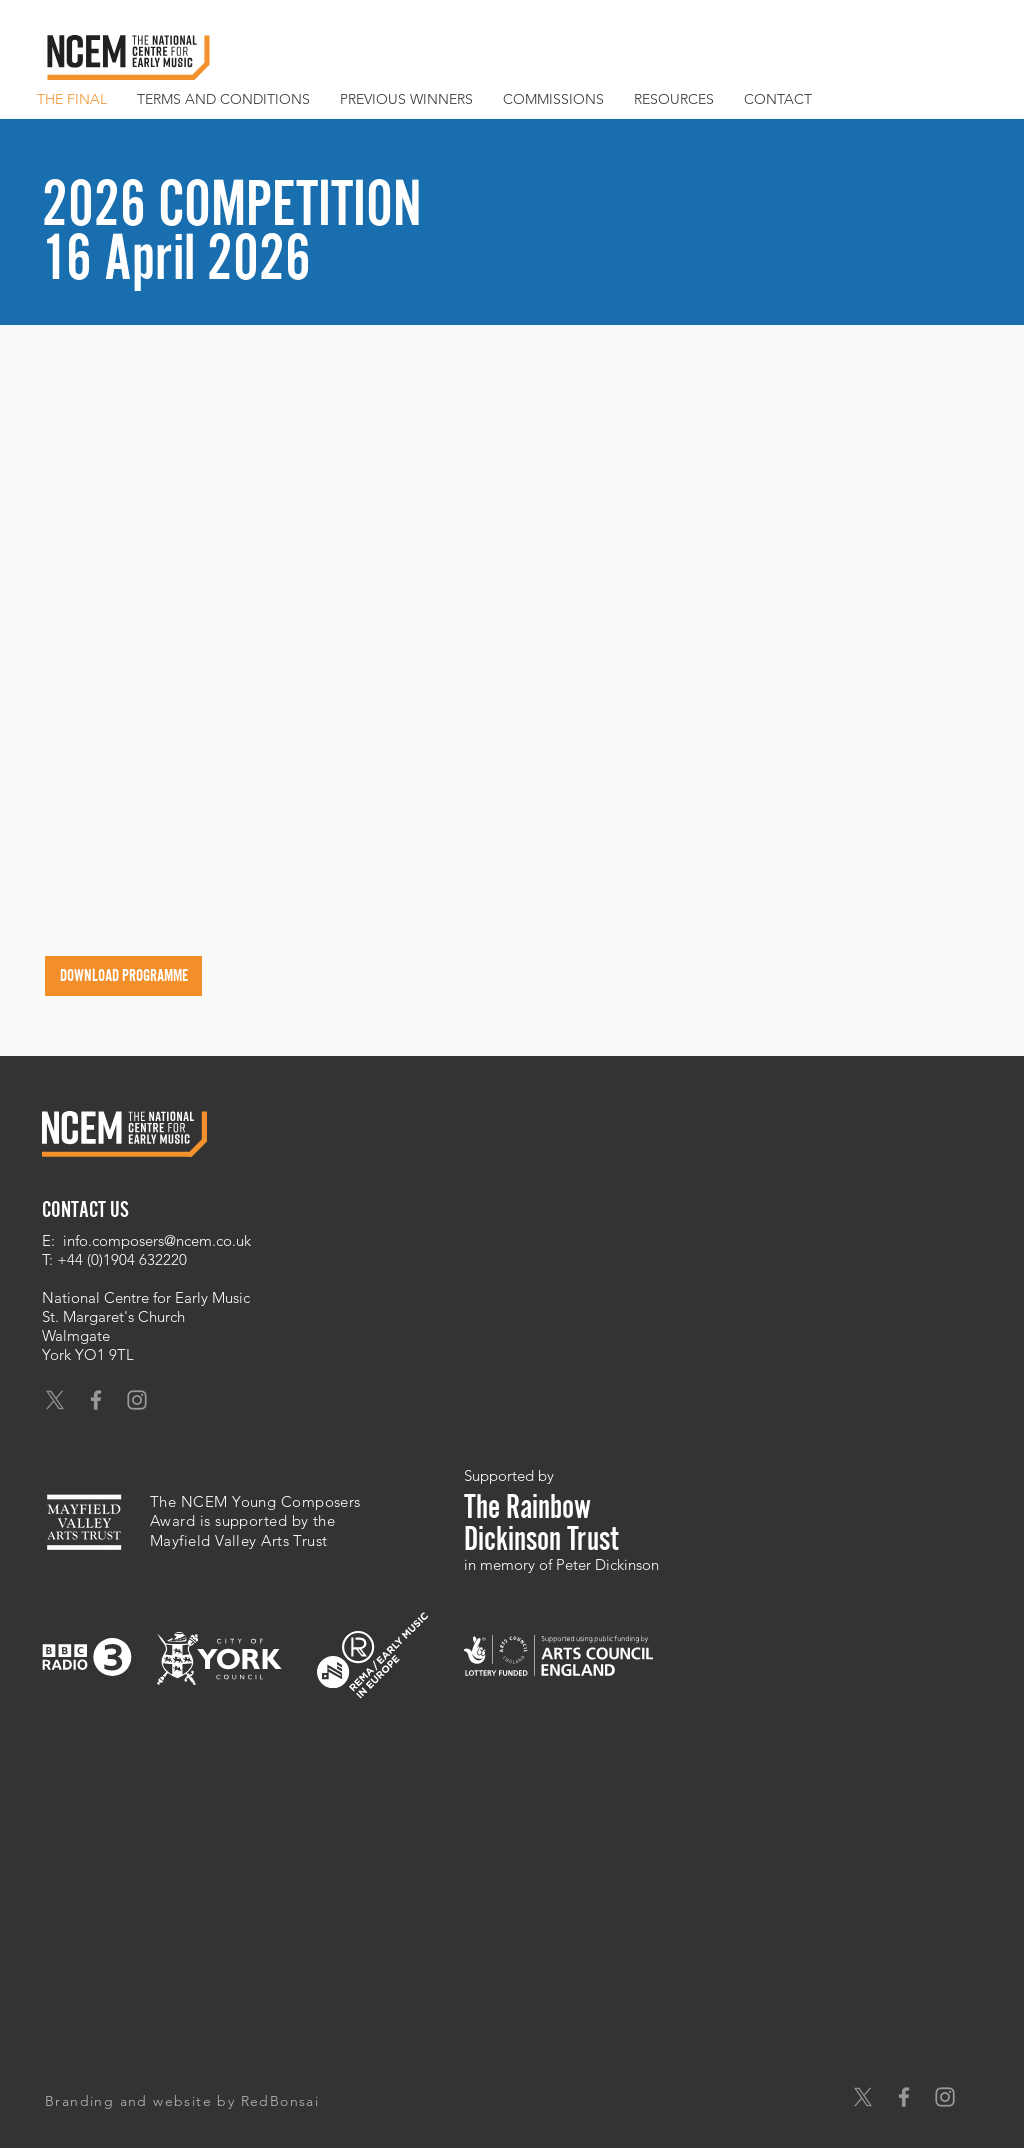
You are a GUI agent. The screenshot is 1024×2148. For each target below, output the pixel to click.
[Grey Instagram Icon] (137, 1400)
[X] (55, 1400)
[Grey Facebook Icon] (96, 1400)
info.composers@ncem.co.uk (157, 1240)
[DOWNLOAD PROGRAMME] (123, 976)
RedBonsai (280, 2101)
